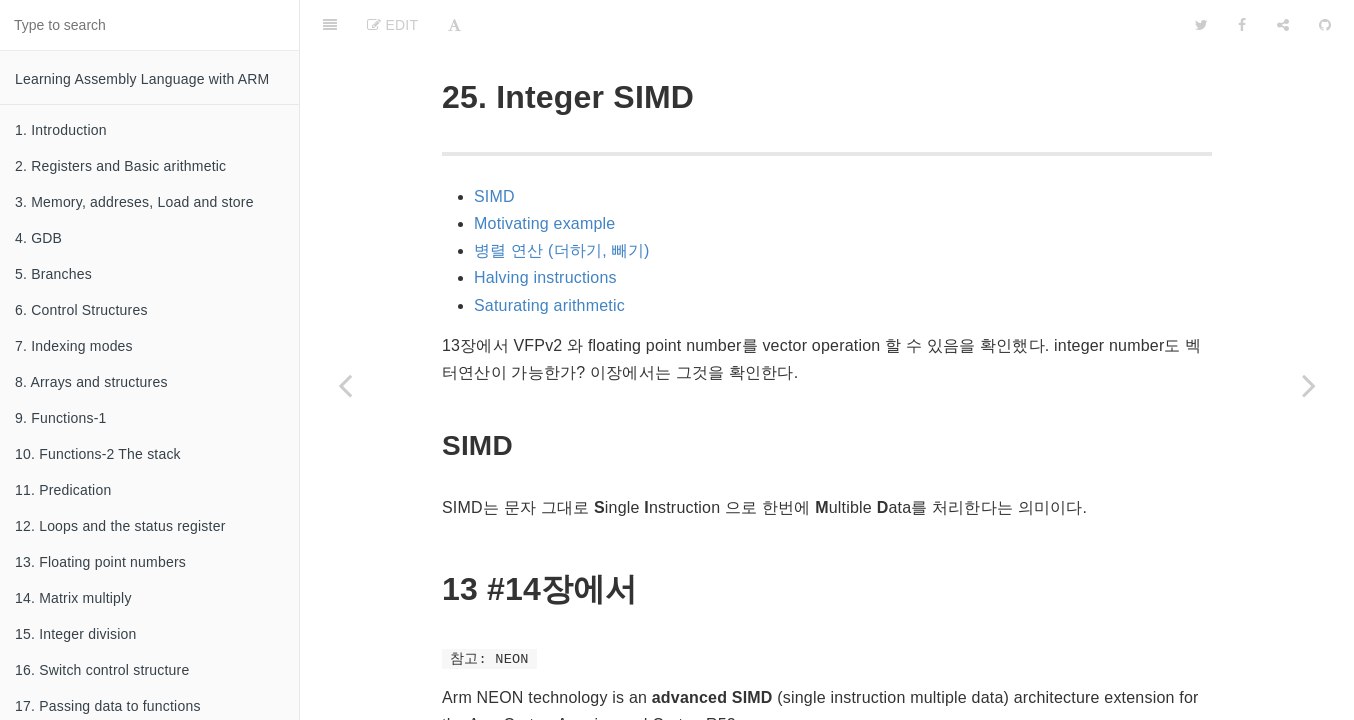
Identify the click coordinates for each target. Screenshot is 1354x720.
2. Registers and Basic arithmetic (120, 166)
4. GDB (38, 238)
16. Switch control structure (102, 670)
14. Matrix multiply (73, 598)
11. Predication (63, 490)
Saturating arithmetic (549, 255)
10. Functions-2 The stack (98, 454)
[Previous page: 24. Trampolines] (345, 385)
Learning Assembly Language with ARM (142, 79)
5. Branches (53, 274)
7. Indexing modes (74, 346)
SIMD (494, 146)
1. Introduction (61, 130)
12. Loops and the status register (120, 526)
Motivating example (544, 173)
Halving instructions (545, 227)
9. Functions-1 (61, 418)
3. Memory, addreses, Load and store (134, 202)
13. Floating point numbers (100, 562)
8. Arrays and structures (91, 382)
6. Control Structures (81, 310)
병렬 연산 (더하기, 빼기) (561, 200)
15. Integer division (76, 634)
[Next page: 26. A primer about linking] (1309, 385)
